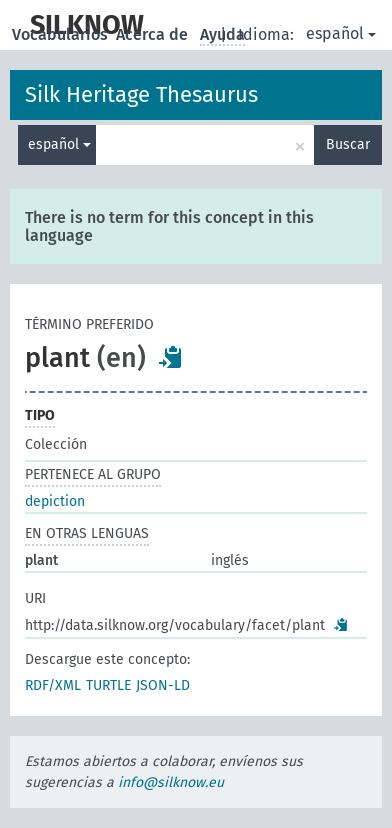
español (341, 33)
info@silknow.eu (171, 782)
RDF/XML (53, 685)
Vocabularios (62, 34)
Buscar (348, 144)
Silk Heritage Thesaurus (141, 94)
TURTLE (108, 685)
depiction (55, 501)
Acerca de (154, 34)
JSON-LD (163, 685)
